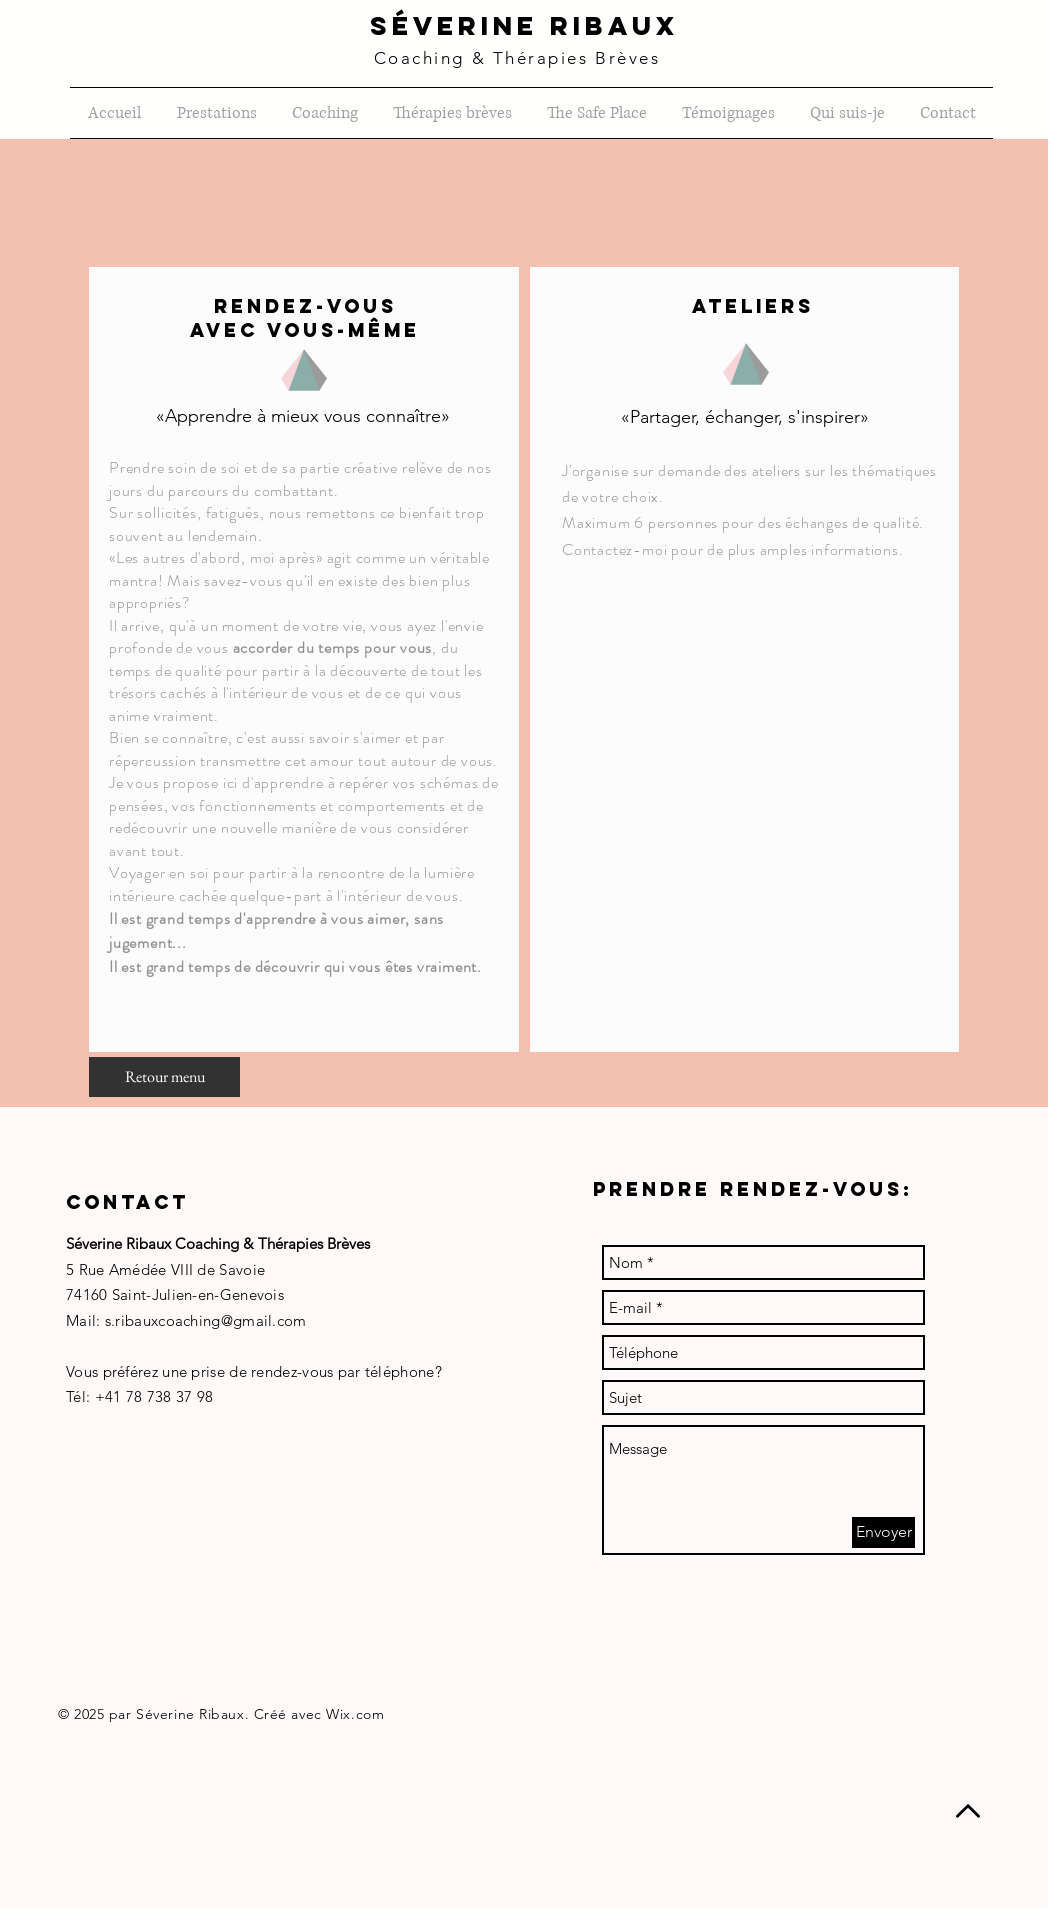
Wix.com (355, 1714)
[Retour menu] (164, 1077)
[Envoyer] (883, 1532)
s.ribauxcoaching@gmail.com (206, 1320)
